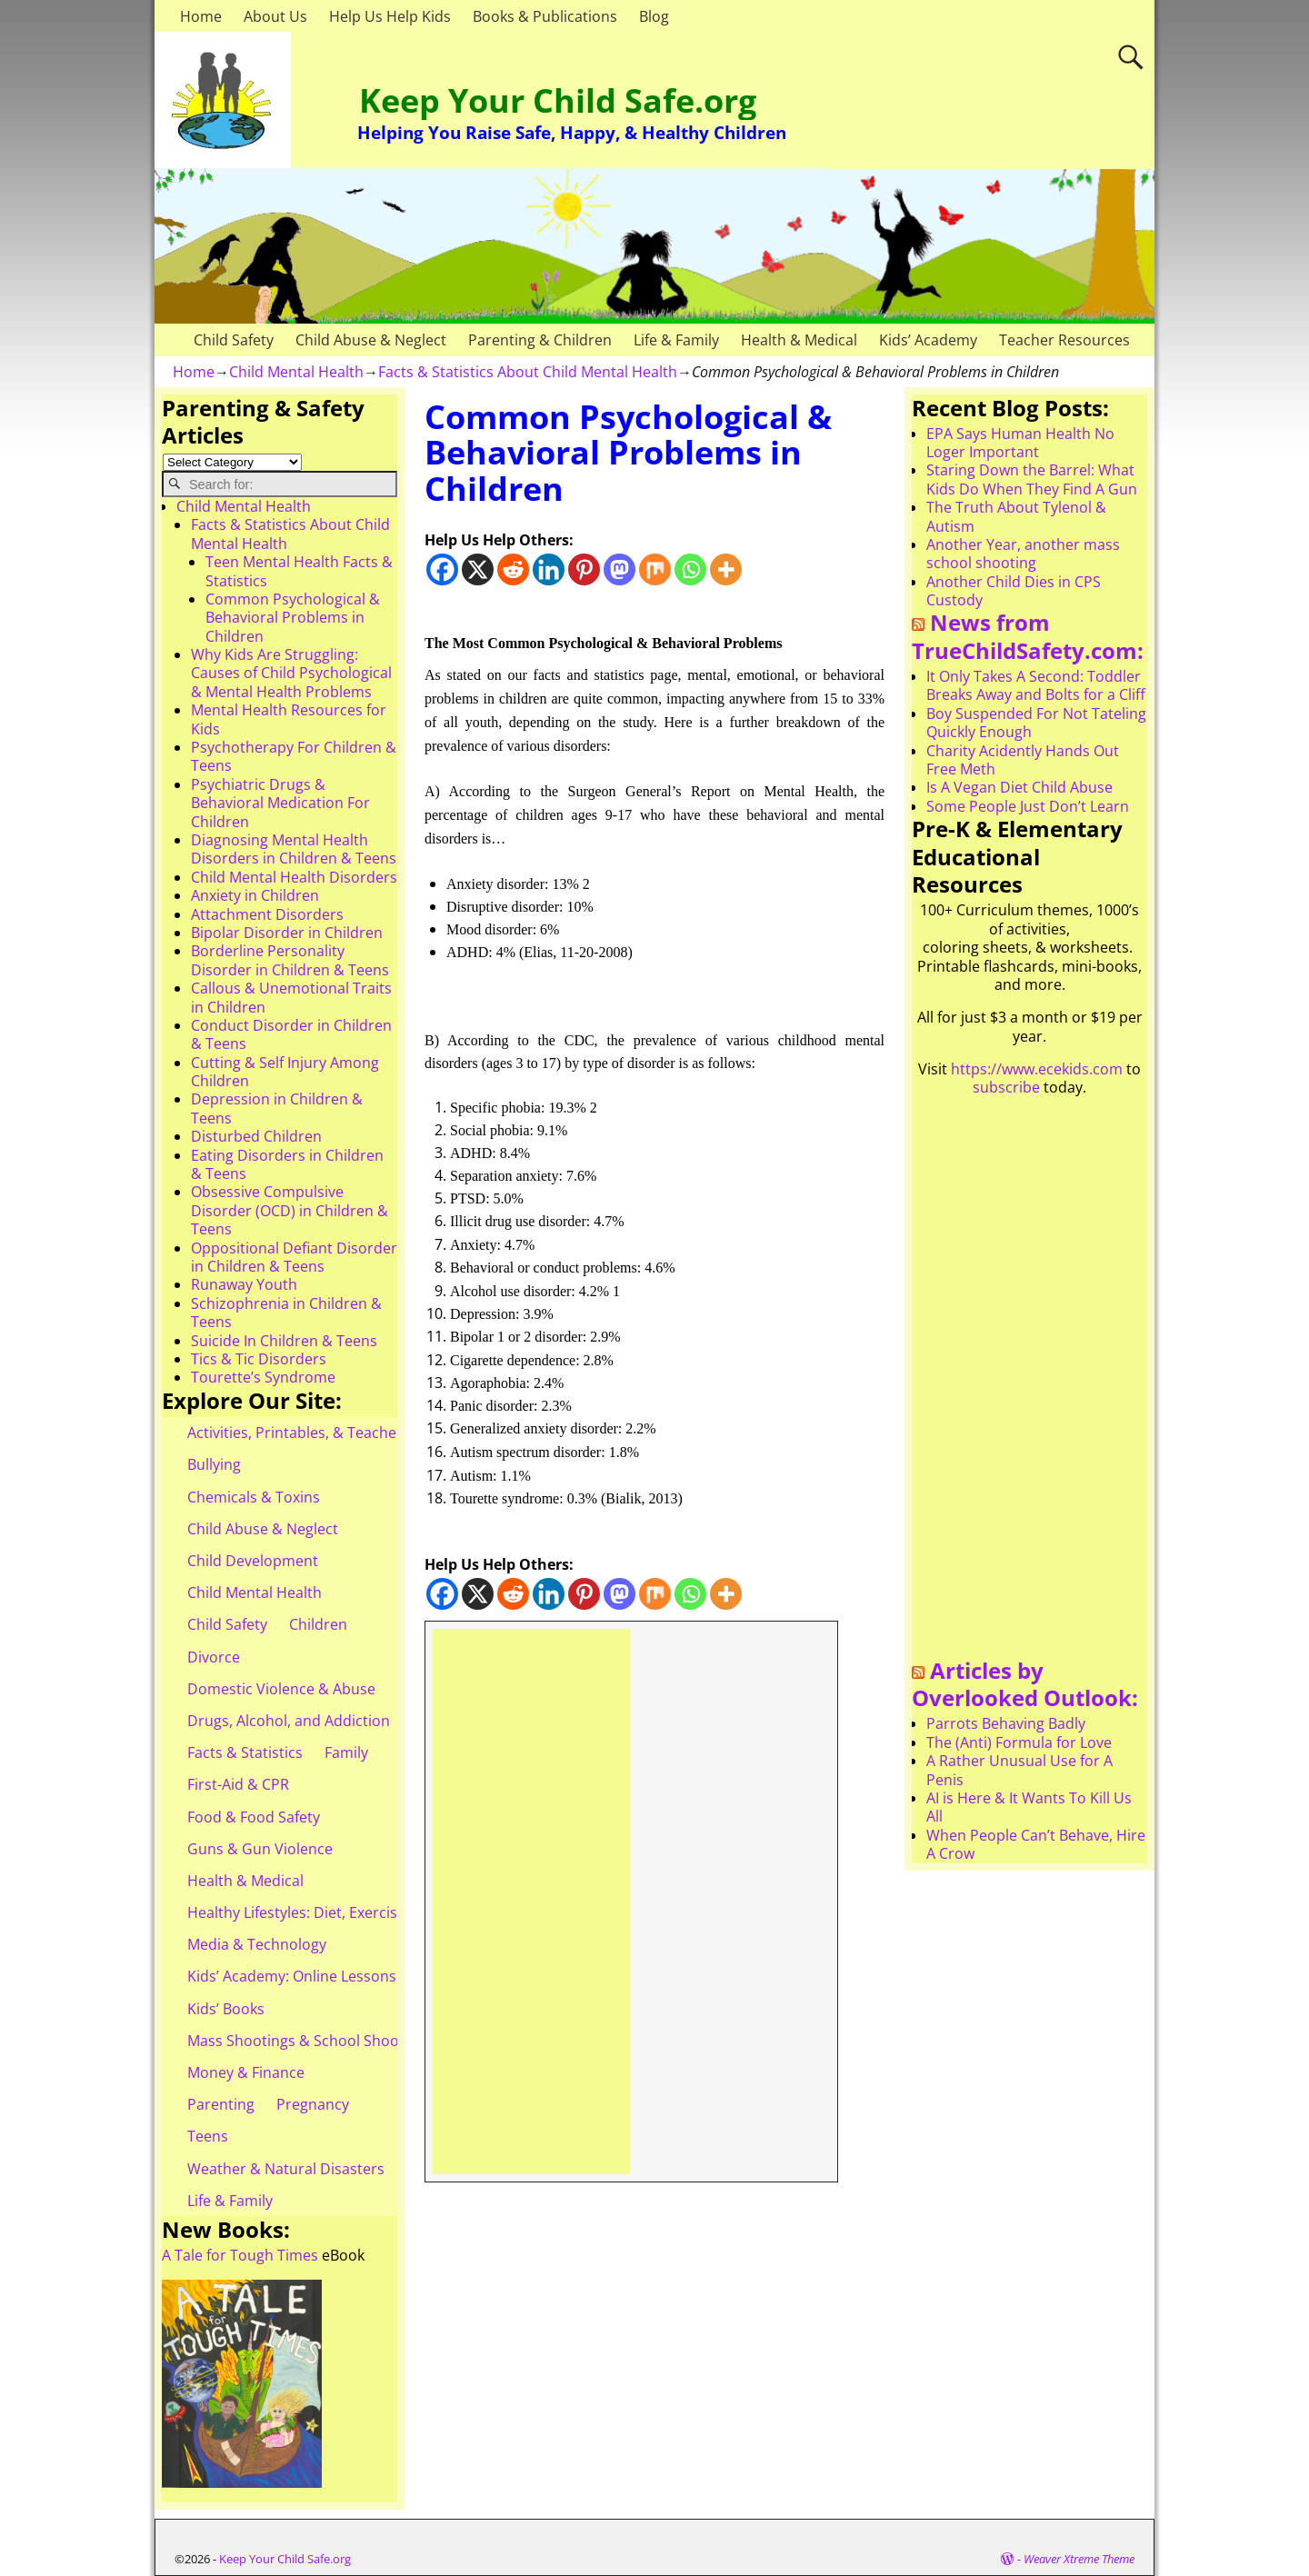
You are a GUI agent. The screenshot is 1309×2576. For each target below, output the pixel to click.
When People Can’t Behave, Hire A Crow (1035, 1844)
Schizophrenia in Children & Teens (286, 1312)
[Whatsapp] (690, 569)
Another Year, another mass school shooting (1023, 553)
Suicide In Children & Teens (284, 1341)
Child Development (252, 1561)
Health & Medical (799, 340)
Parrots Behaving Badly (1005, 1723)
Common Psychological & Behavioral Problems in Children (292, 617)
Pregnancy (312, 2104)
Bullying (214, 1464)
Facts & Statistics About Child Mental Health (527, 372)
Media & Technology (256, 1944)
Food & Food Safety (253, 1817)
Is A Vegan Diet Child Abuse (1019, 787)
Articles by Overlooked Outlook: (1025, 1684)
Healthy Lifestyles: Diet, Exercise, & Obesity (333, 1912)
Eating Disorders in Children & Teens (287, 1164)
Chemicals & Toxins (253, 1497)
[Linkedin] (549, 569)
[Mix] (655, 569)
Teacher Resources (1064, 340)
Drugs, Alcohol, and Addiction (288, 1721)
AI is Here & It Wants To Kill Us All (1029, 1807)
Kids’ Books (226, 2009)
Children (318, 1624)
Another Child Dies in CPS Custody (1013, 591)
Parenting (221, 2104)
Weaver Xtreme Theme (1079, 2559)
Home (201, 16)
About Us (275, 16)
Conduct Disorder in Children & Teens (291, 1034)
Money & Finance (246, 2072)
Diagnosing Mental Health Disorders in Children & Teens (293, 849)
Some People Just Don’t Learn (1027, 806)
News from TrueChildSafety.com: (1028, 636)
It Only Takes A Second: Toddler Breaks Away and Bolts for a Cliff (1035, 685)
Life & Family (676, 340)
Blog (654, 16)
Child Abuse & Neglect (370, 340)
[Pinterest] (584, 569)
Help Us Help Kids (390, 16)
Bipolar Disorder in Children (287, 933)
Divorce (213, 1657)
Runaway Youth (244, 1284)
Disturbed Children (256, 1136)
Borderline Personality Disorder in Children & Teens (290, 960)
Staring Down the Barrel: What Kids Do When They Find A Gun (1031, 479)
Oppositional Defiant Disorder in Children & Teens (294, 1257)
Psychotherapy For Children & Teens (293, 756)
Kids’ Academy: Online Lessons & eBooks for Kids (354, 1976)
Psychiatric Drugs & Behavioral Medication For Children (280, 803)
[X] (478, 569)
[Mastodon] (619, 569)
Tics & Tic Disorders (258, 1359)
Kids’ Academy (928, 340)
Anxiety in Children (255, 895)
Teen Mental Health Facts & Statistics (299, 571)
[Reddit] (513, 569)
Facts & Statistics (245, 1752)
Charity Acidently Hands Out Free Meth (1022, 760)
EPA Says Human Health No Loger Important (1020, 443)
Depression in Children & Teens (277, 1108)
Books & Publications (545, 16)
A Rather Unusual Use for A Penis (1019, 1770)
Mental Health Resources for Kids (288, 719)
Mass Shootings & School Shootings (310, 2041)
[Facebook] (442, 569)
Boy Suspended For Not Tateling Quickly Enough (1036, 723)
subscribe (1006, 1087)
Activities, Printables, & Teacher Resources (332, 1433)
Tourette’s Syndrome (263, 1377)
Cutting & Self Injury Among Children (285, 1072)
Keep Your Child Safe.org (557, 100)
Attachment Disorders (267, 914)
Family (346, 1752)
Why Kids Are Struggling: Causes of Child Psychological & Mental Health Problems (291, 673)
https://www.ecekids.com (1037, 1069)
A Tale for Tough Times (240, 2255)
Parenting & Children (540, 340)
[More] (726, 569)
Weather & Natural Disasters (286, 2169)
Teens (207, 2136)
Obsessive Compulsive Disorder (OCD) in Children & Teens (289, 1210)
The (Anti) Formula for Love (1019, 1742)
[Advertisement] (531, 1901)
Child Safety (234, 340)
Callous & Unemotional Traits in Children (291, 997)
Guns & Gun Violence (260, 1849)
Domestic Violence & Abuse (281, 1689)
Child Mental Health (296, 372)
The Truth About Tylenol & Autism (1016, 516)
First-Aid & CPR (238, 1784)
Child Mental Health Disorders (294, 877)
